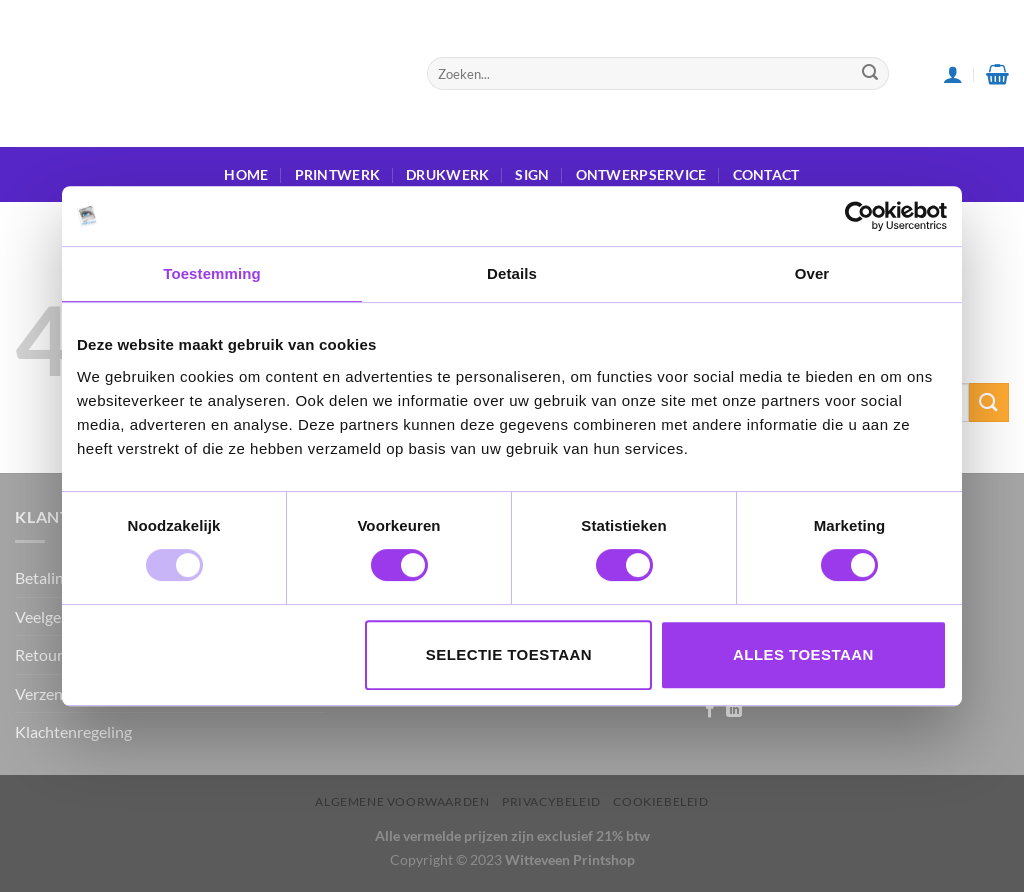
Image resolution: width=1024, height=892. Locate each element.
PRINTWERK (338, 174)
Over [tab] (812, 273)
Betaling (43, 577)
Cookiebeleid (660, 801)
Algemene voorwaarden (402, 801)
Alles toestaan (803, 654)
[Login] (953, 74)
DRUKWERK (447, 174)
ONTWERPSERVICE (641, 174)
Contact (766, 174)
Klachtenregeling (73, 731)
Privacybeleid (551, 801)
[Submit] (870, 74)
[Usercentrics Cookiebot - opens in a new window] (859, 216)
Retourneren (59, 654)
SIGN (532, 174)
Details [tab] (512, 273)
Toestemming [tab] (212, 273)
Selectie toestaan (509, 654)
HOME (246, 174)
